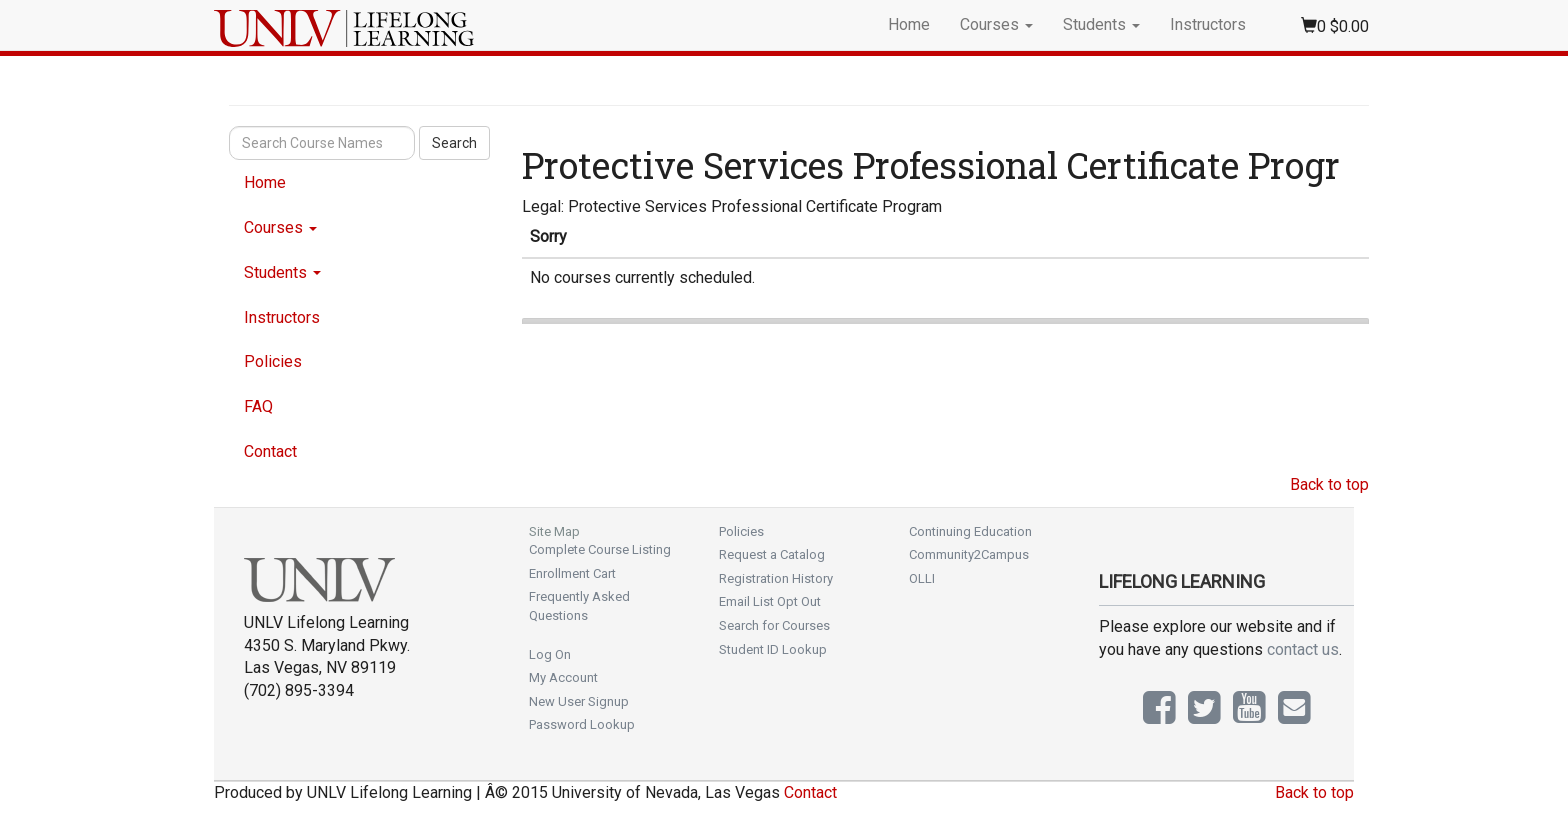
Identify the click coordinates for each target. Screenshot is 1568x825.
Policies (273, 361)
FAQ (258, 406)
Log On (550, 654)
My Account (563, 677)
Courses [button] (996, 24)
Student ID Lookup (773, 649)
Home (909, 24)
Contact (270, 451)
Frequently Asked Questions (579, 606)
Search (454, 143)
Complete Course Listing (600, 549)
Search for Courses (774, 625)
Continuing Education (970, 531)
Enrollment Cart (572, 573)
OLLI (922, 578)
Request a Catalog (772, 554)
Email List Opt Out (770, 601)
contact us (1303, 649)
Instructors (1208, 24)
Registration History (776, 578)
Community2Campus (969, 554)
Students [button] (1101, 24)
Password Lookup (582, 724)
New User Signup (579, 701)
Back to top (1329, 484)
